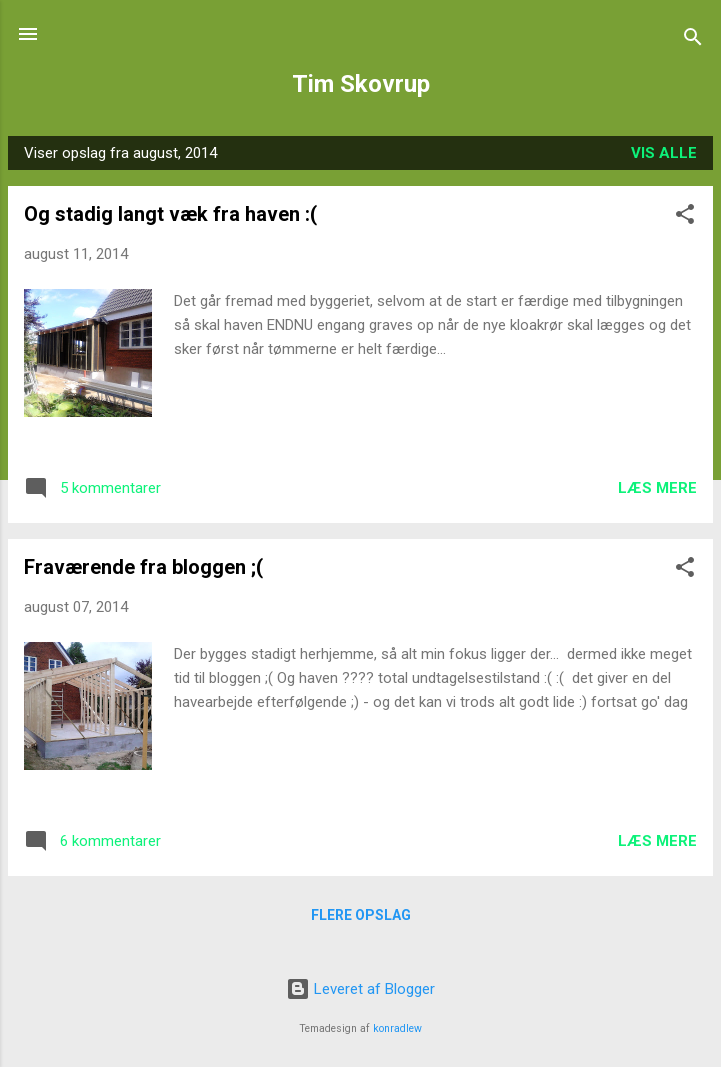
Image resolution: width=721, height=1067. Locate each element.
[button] (685, 217)
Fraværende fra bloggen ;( (143, 567)
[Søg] (693, 40)
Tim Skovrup (361, 84)
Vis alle (664, 153)
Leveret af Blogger (360, 989)
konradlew (397, 1028)
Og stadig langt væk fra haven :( (170, 214)
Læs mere (657, 488)
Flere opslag (361, 915)
